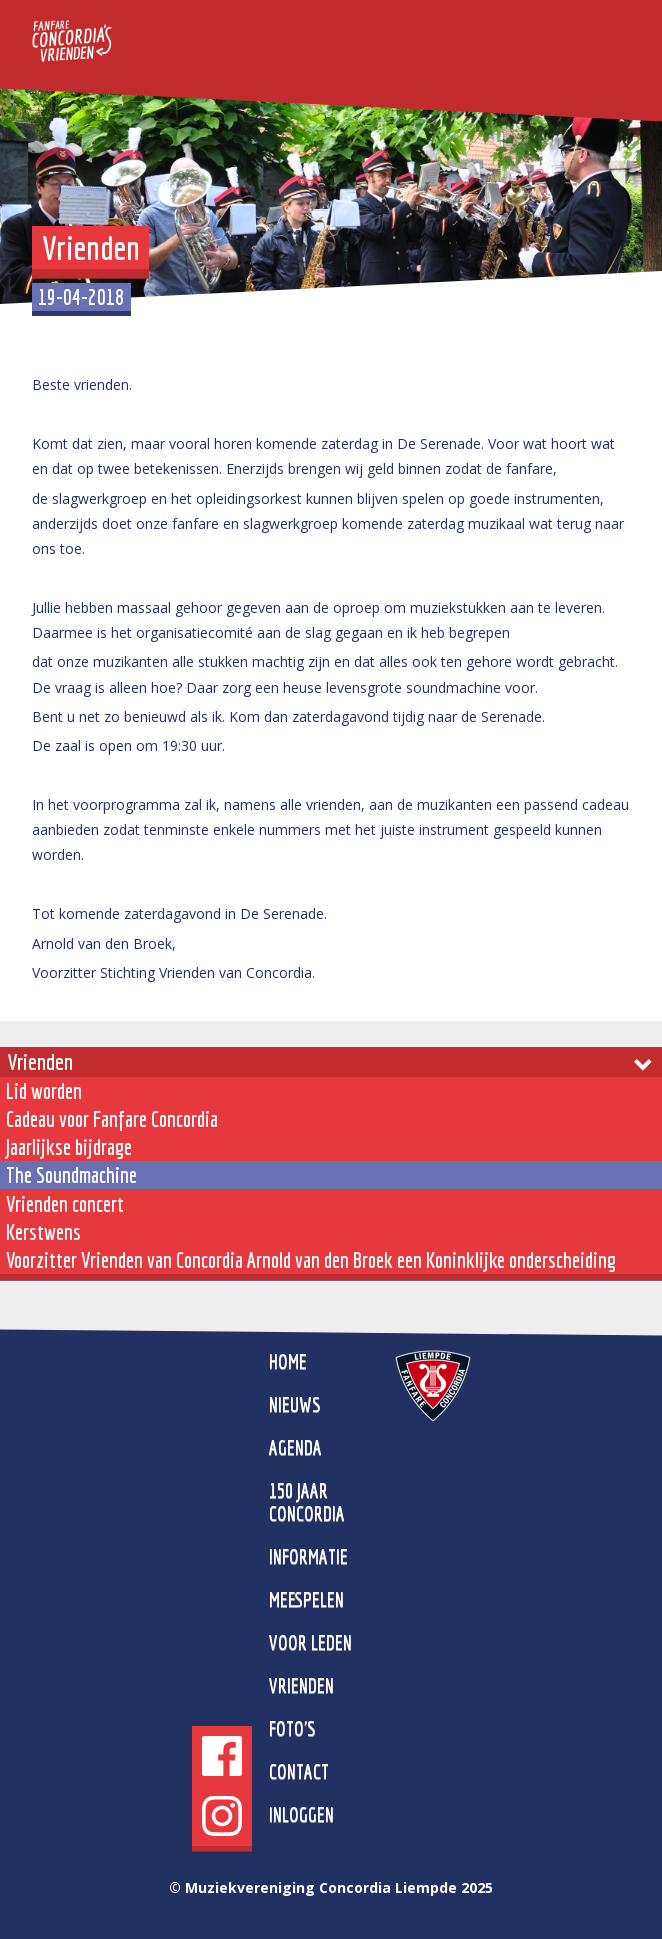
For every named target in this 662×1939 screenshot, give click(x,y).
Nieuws (295, 1404)
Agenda (295, 1447)
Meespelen (306, 1599)
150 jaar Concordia (307, 1502)
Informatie (308, 1556)
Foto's (292, 1728)
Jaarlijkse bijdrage (69, 1147)
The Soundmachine (71, 1175)
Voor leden (310, 1642)
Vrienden (40, 1061)
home (288, 1361)
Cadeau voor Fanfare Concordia (112, 1119)
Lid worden (44, 1091)
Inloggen (301, 1814)
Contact (299, 1771)
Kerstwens (43, 1232)
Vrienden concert (65, 1204)
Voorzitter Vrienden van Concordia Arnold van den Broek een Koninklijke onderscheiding (311, 1260)
